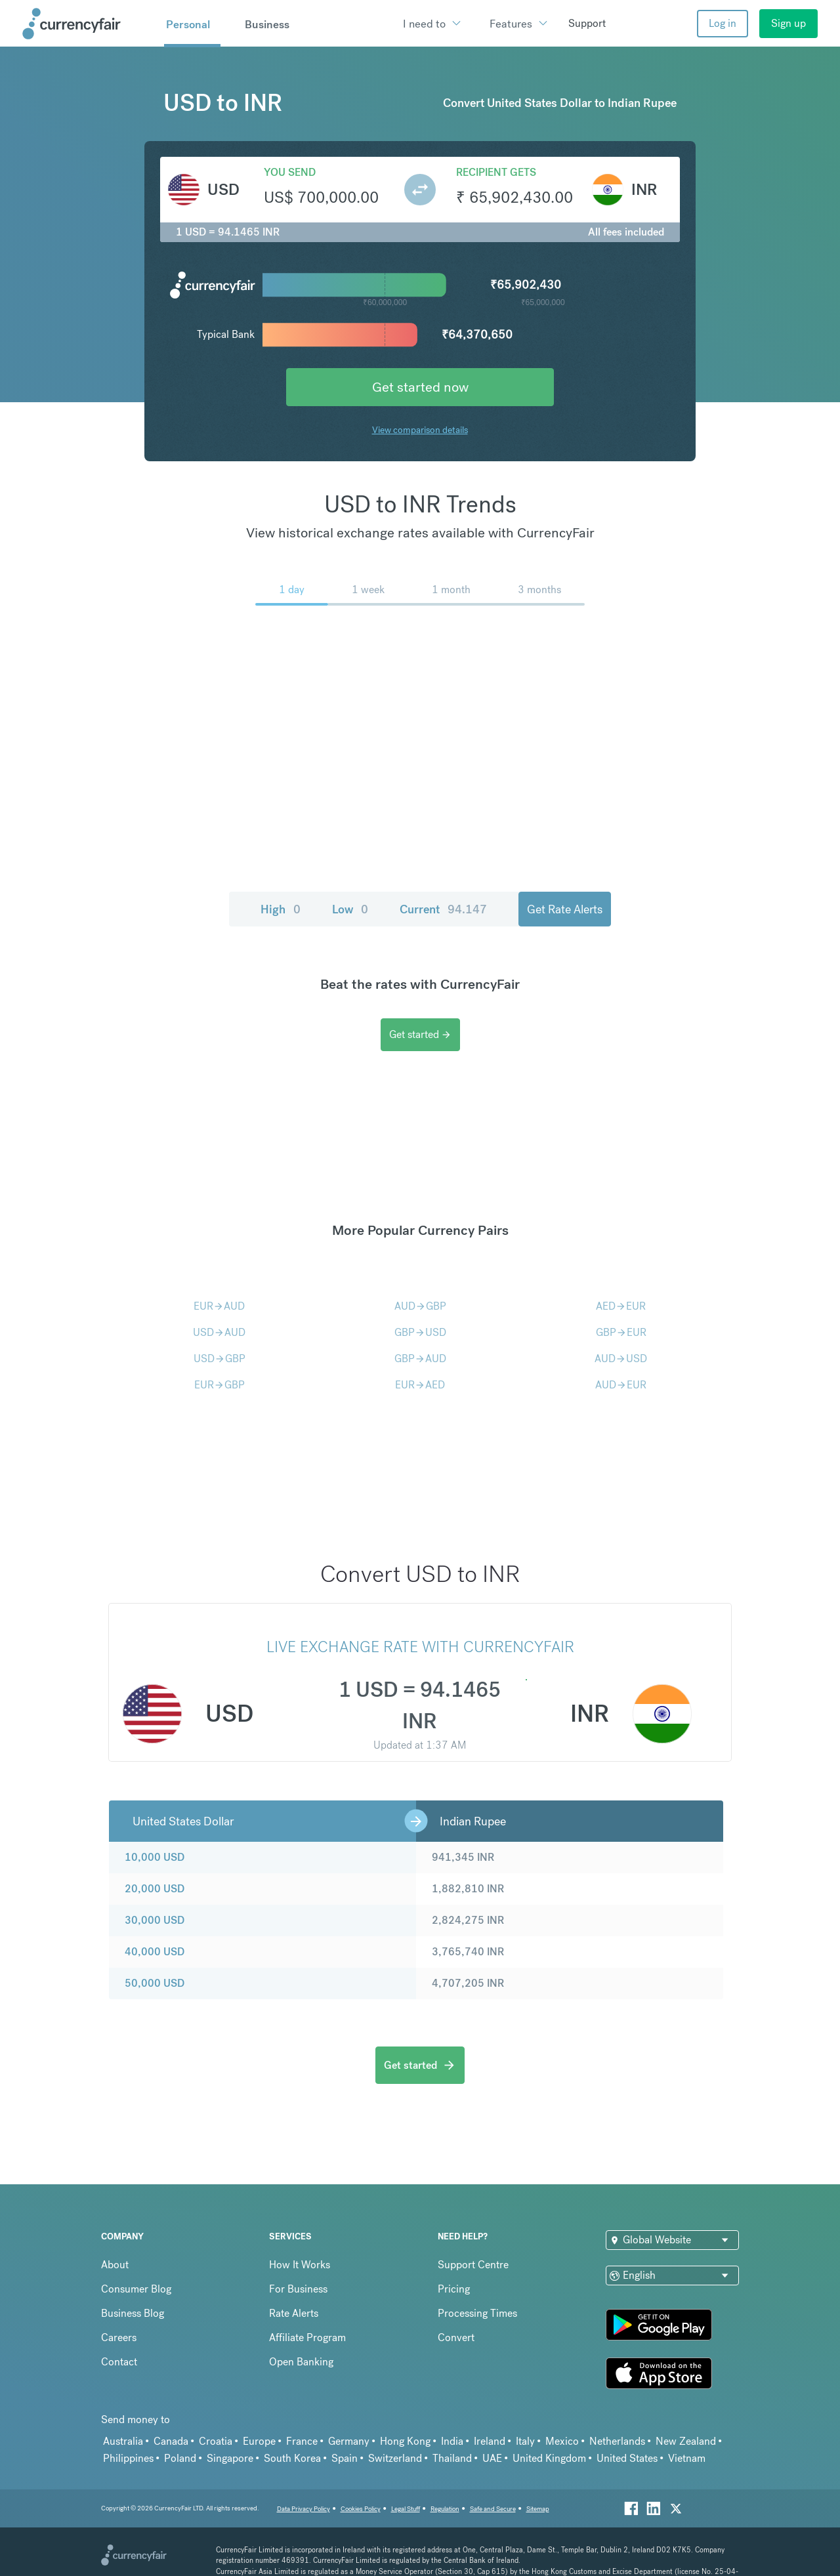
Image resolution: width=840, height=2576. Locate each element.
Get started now (420, 387)
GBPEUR (621, 1332)
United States (627, 2458)
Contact (119, 2362)
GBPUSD (420, 1332)
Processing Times (477, 2313)
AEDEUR (621, 1306)
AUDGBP (420, 1306)
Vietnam (686, 2458)
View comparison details (420, 430)
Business (267, 24)
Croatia (215, 2441)
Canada (171, 2441)
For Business (298, 2289)
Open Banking (301, 2362)
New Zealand (686, 2441)
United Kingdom (549, 2458)
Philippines (128, 2458)
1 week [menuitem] (368, 589)
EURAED (420, 1385)
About (115, 2265)
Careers (118, 2337)
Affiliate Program (307, 2337)
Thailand (452, 2458)
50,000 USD (154, 1983)
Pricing (454, 2289)
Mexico (562, 2441)
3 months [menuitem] (539, 589)
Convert (456, 2337)
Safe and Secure (493, 2508)
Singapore (230, 2458)
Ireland (489, 2441)
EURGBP (219, 1385)
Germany (348, 2441)
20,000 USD (154, 1889)
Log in (722, 23)
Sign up (788, 23)
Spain (344, 2458)
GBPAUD (420, 1358)
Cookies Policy (361, 2508)
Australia (123, 2441)
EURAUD (219, 1306)
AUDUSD (621, 1358)
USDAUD (219, 1332)
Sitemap (537, 2508)
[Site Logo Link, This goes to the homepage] (88, 23)
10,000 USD (154, 1857)
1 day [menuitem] (291, 589)
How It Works (299, 2265)
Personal (188, 24)
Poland (180, 2458)
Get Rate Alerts (564, 909)
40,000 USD (154, 1952)
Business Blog (132, 2313)
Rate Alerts (293, 2313)
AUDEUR (620, 1385)
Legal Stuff (405, 2508)
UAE (492, 2458)
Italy (525, 2441)
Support (587, 23)
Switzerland (395, 2458)
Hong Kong (405, 2441)
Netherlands (617, 2441)
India (452, 2441)
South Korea (292, 2458)
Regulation (444, 2508)
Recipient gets (496, 172)
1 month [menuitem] (451, 589)
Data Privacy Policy (303, 2508)
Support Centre (473, 2265)
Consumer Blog (136, 2289)
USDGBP (219, 1358)
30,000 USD (154, 1920)
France (302, 2441)
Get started (420, 1034)
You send (290, 172)
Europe (259, 2441)
